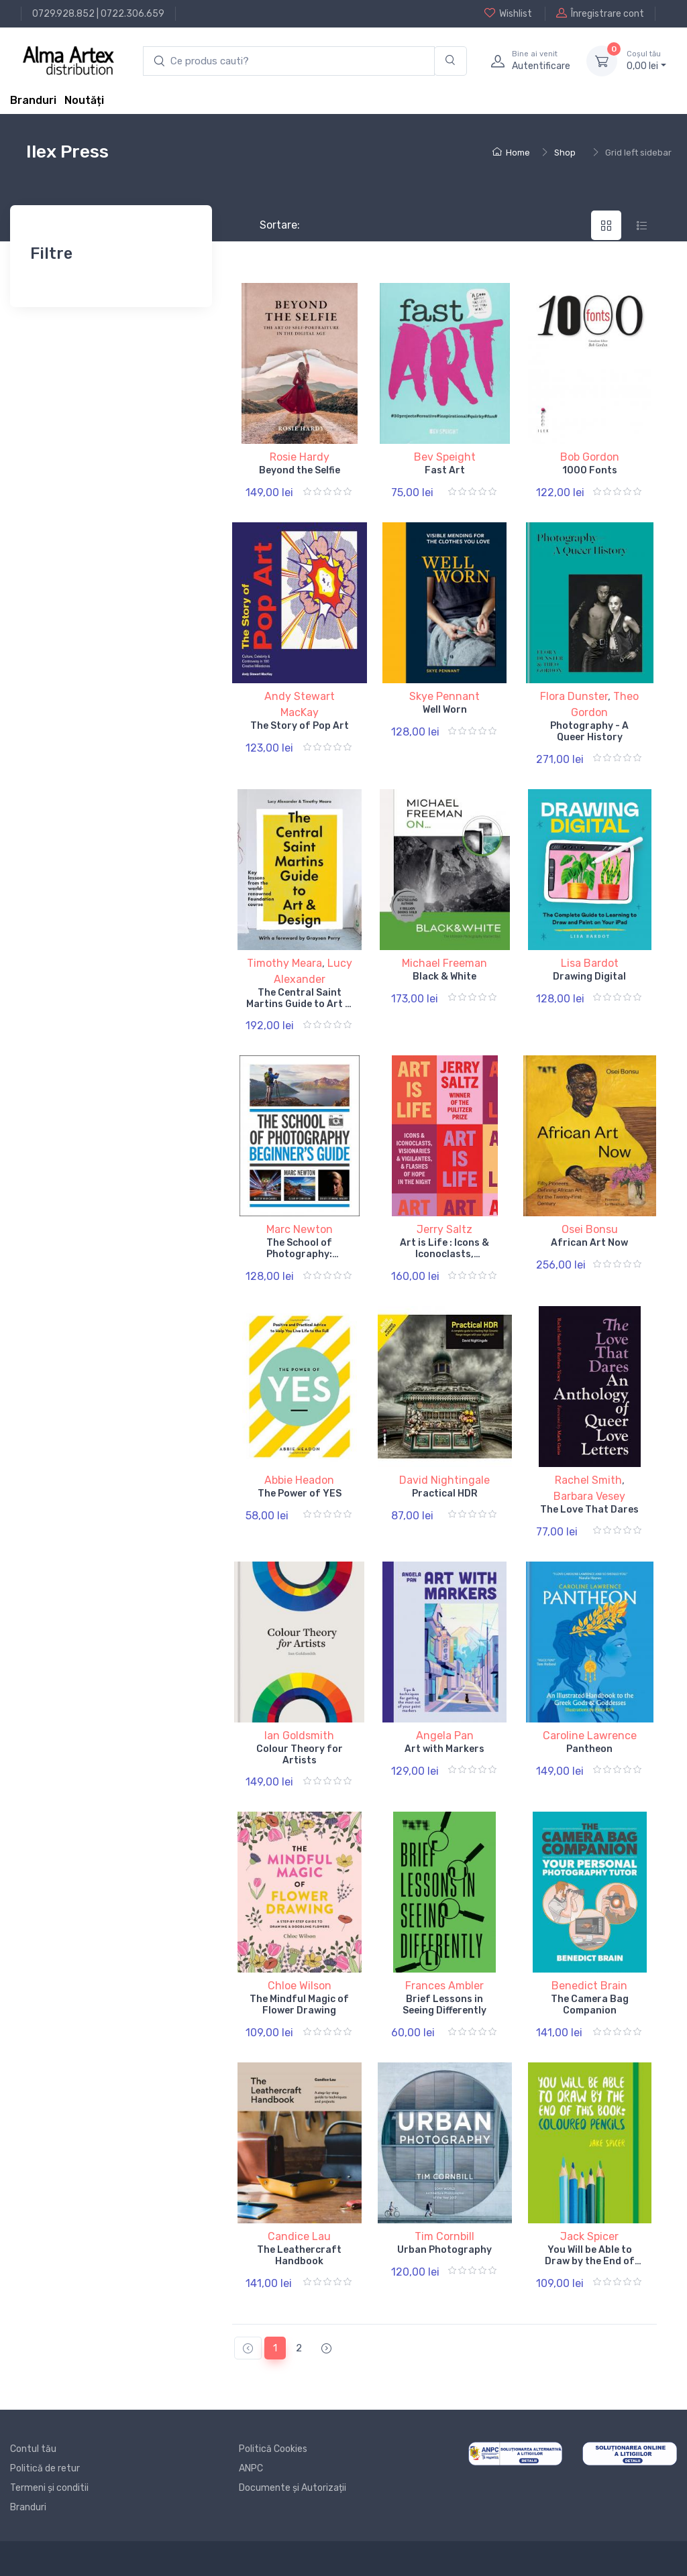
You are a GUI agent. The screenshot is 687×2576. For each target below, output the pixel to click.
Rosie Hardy (299, 457)
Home (511, 153)
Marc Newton (299, 1229)
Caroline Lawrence (590, 1735)
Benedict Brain (589, 1985)
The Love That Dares (589, 1509)
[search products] (289, 61)
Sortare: (269, 225)
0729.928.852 (63, 13)
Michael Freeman (444, 963)
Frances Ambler (444, 1985)
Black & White (444, 976)
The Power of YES (299, 1493)
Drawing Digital (589, 976)
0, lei (646, 60)
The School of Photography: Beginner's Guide (299, 1254)
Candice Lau (299, 2236)
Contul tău (33, 2449)
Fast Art (445, 470)
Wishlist (508, 13)
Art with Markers (444, 1749)
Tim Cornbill (444, 2236)
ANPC (251, 2468)
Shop (565, 153)
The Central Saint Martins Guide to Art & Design (299, 1004)
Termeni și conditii (49, 2488)
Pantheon (589, 1749)
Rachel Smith (588, 1480)
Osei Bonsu (590, 1229)
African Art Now (589, 1242)
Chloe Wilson (299, 1985)
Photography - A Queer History (589, 731)
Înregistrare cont (600, 13)
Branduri (33, 100)
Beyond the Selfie (299, 470)
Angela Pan (445, 1735)
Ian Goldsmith (299, 1735)
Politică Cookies (273, 2449)
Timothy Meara (284, 963)
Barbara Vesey (589, 1496)
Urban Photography (444, 2250)
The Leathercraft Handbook (299, 2255)
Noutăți (84, 100)
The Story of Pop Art (299, 725)
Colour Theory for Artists (299, 1754)
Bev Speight (445, 457)
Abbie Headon (299, 1480)
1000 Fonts (589, 470)
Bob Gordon (589, 457)
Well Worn (445, 709)
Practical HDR (445, 1493)
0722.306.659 (132, 13)
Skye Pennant (444, 696)
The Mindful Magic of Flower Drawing (299, 2004)
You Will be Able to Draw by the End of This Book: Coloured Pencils (589, 2266)
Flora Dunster (574, 696)
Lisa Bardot (590, 963)
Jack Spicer (589, 2236)
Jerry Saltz (444, 1229)
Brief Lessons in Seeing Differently (444, 2004)
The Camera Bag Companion (590, 2004)
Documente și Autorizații (292, 2488)
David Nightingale (444, 1480)
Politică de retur (45, 2468)
